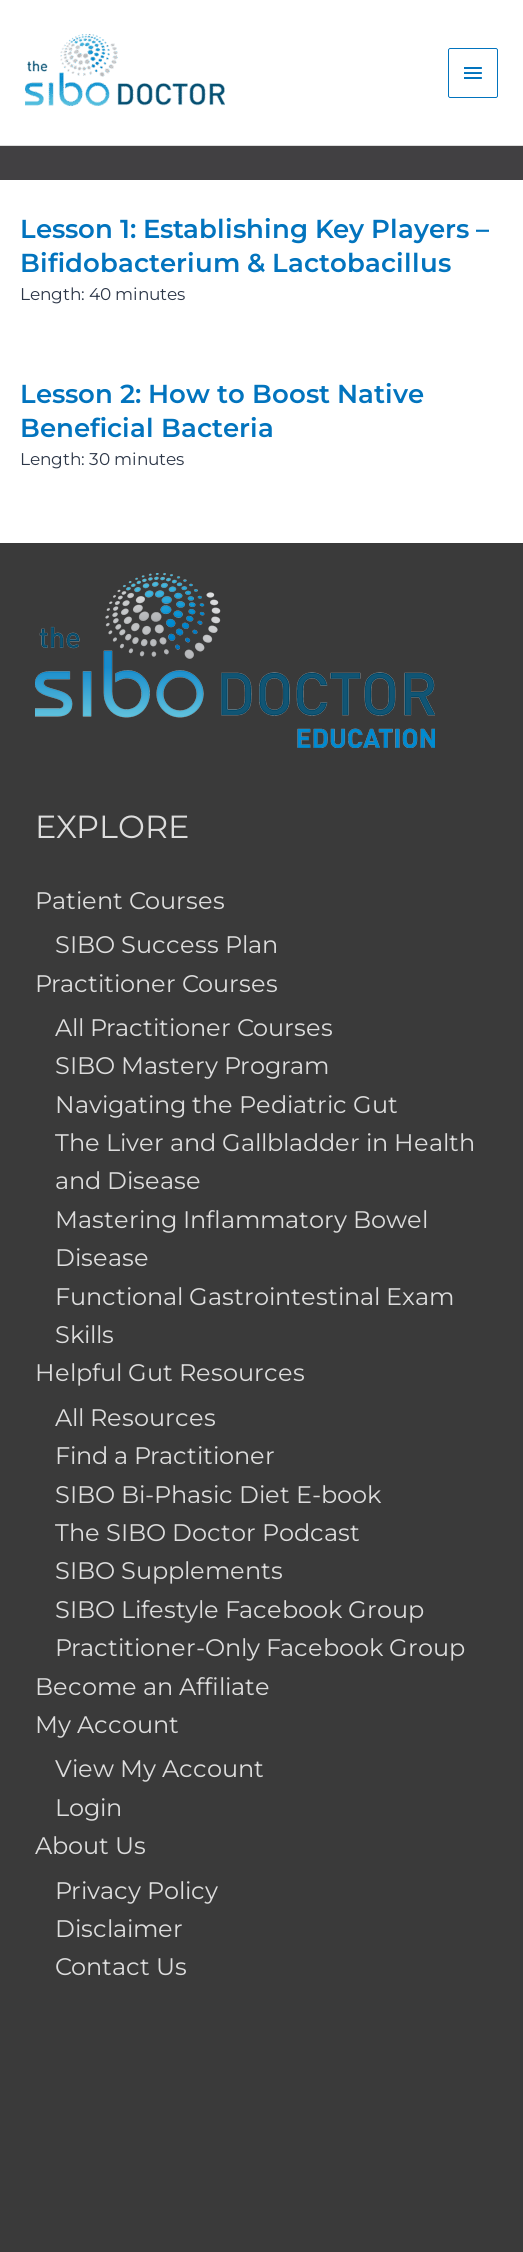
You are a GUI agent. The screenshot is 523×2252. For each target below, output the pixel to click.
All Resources (135, 1417)
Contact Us (121, 1966)
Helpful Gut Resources (170, 1372)
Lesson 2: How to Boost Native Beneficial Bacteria (222, 411)
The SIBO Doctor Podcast (207, 1532)
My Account (107, 1724)
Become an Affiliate (152, 1686)
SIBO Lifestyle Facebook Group (239, 1609)
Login (88, 1807)
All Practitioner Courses (194, 1027)
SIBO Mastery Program (192, 1065)
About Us (90, 1845)
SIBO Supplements (169, 1570)
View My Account (159, 1768)
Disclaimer (119, 1928)
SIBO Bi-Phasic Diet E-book (218, 1494)
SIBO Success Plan (166, 944)
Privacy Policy (136, 1890)
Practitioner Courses (156, 983)
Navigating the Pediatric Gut (226, 1104)
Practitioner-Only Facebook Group (260, 1647)
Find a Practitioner (165, 1455)
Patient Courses (130, 900)
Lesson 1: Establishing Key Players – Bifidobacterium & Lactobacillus (254, 246)
